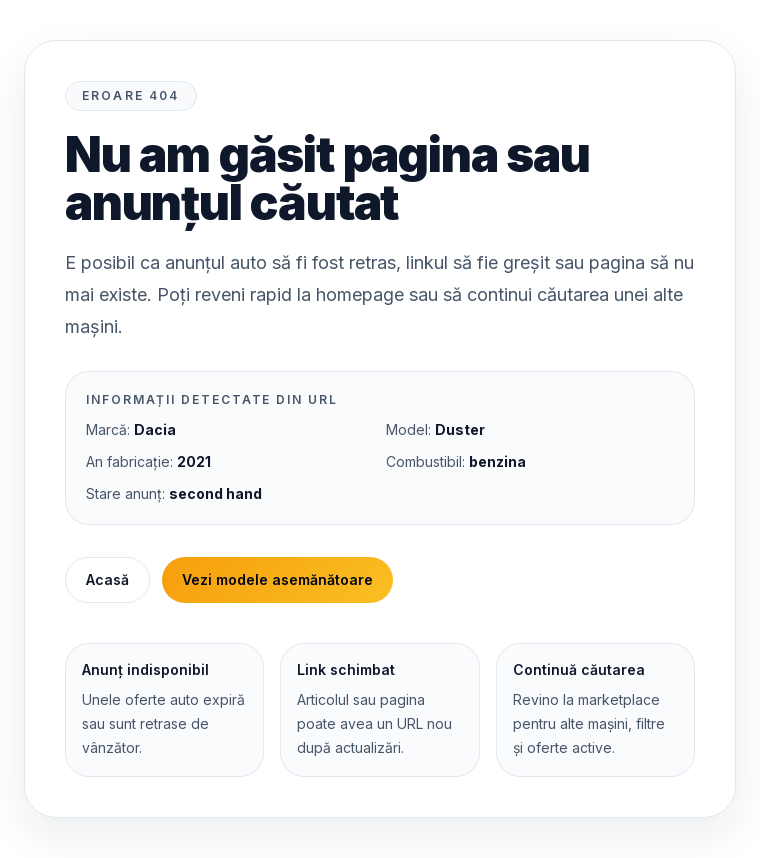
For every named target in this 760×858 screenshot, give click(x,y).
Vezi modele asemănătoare (277, 579)
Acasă (107, 579)
